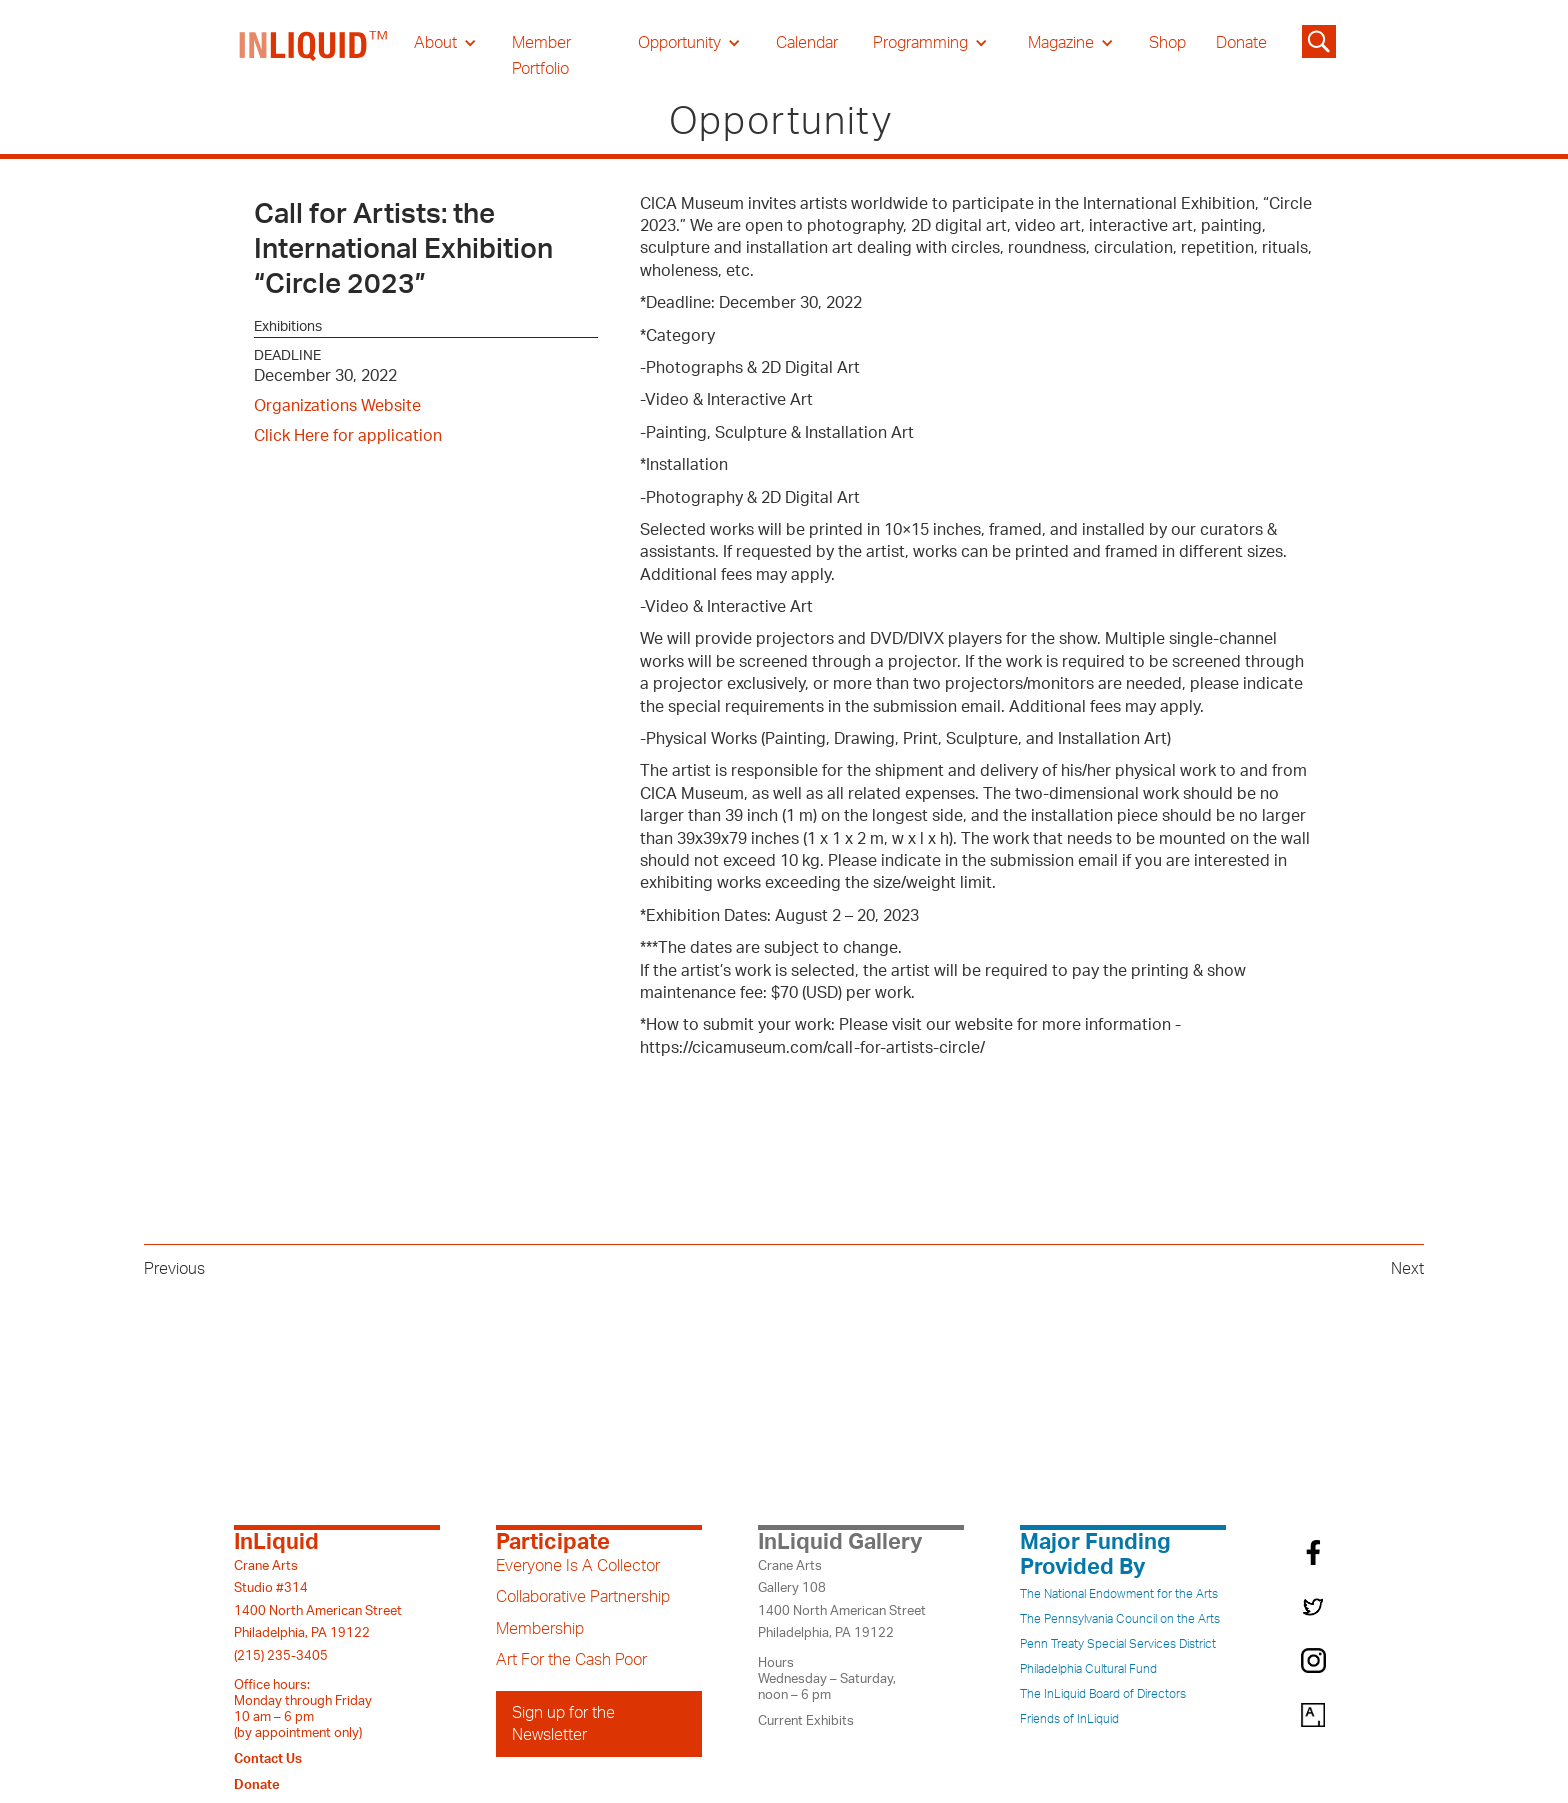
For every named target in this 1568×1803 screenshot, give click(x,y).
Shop (1167, 43)
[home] (314, 56)
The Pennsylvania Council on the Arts (1120, 1619)
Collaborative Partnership (583, 1597)
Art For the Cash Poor (571, 1660)
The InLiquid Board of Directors (1103, 1694)
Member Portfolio (541, 56)
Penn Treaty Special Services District (1118, 1644)
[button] (445, 43)
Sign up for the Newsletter (563, 1724)
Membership (540, 1629)
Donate (1241, 43)
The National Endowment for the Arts (1119, 1594)
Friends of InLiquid (1069, 1719)
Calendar (807, 43)
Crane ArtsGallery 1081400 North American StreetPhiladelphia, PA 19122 (842, 1599)
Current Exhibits (806, 1721)
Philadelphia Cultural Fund (1088, 1669)
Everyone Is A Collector (578, 1566)
